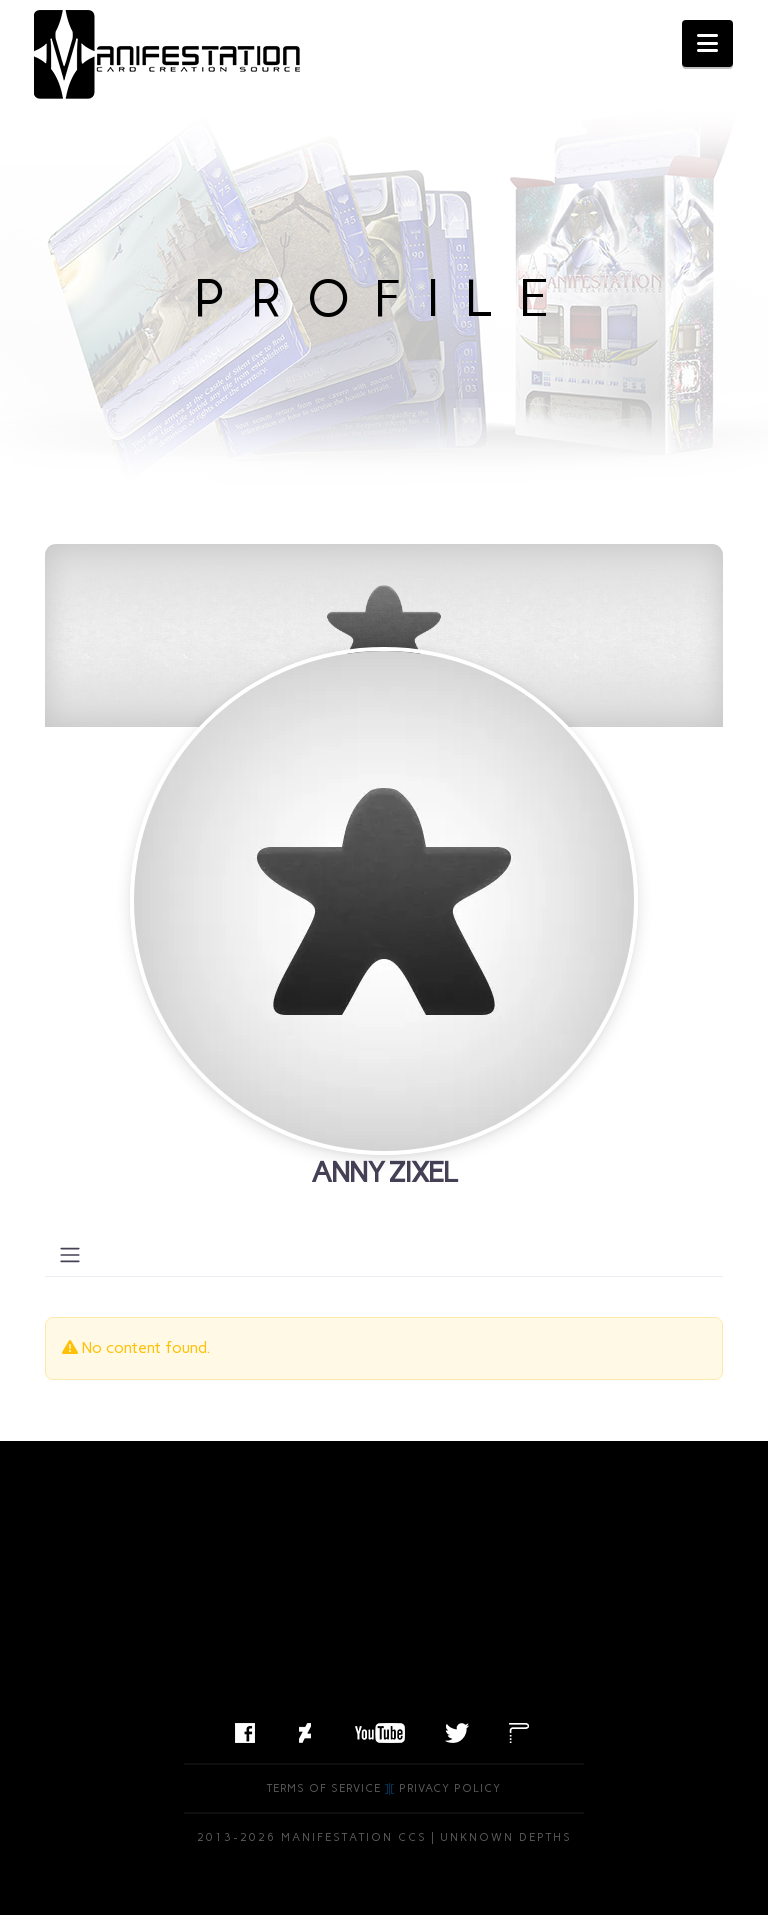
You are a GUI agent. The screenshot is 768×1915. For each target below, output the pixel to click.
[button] (707, 43)
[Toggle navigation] (70, 1255)
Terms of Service (324, 1788)
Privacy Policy (450, 1788)
